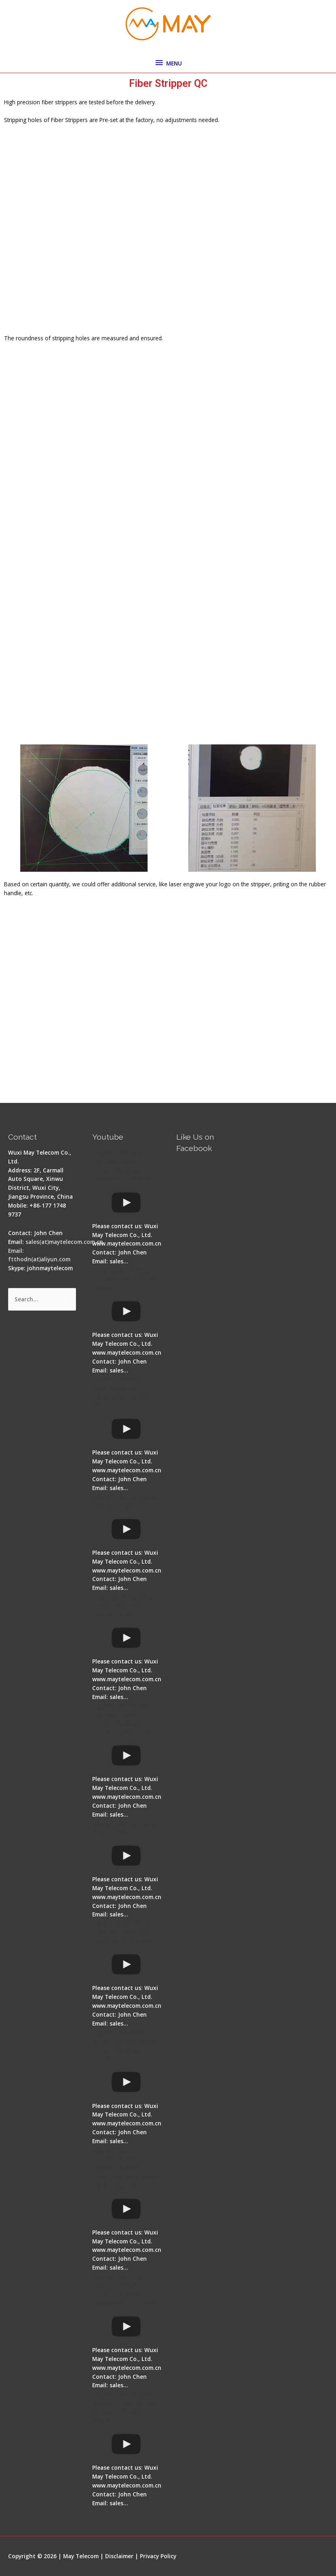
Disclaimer (119, 2556)
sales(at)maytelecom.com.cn (64, 1242)
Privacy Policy (158, 2556)
